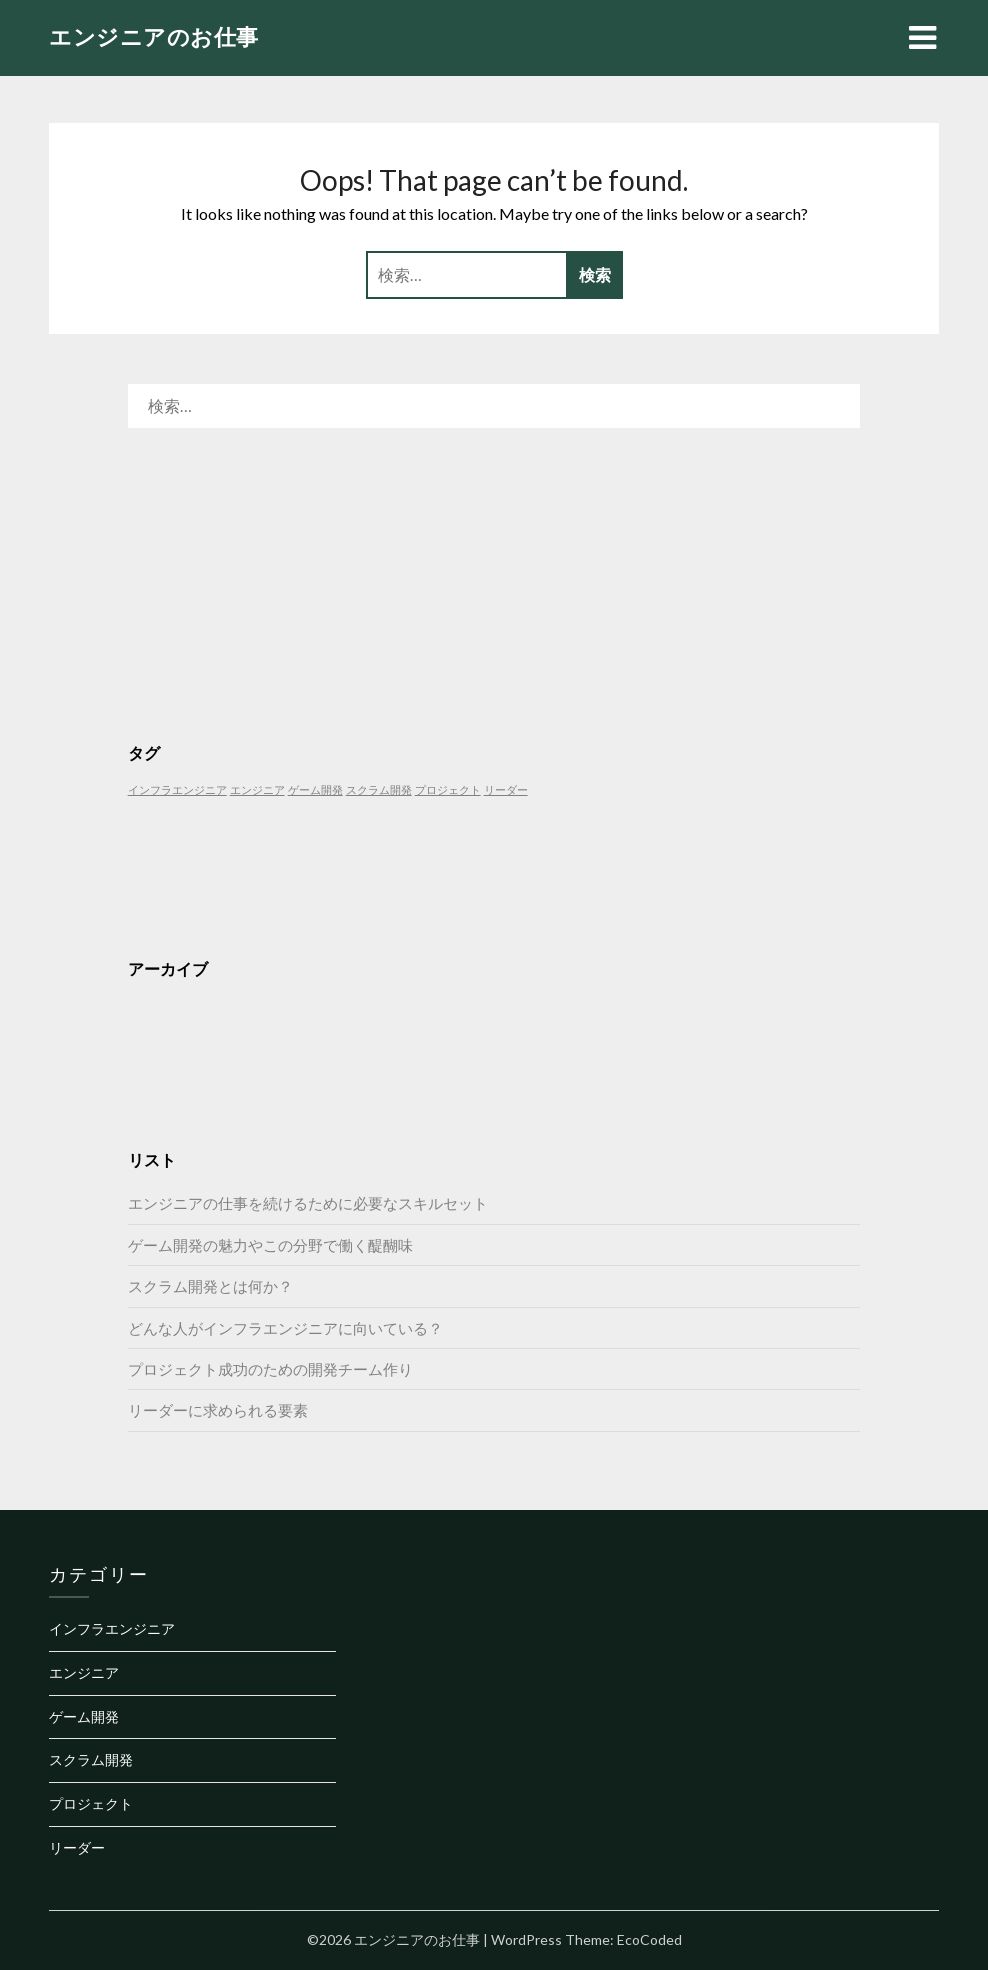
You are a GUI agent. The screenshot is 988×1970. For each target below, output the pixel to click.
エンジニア (84, 1672)
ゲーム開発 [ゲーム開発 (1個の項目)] (315, 789)
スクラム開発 (91, 1759)
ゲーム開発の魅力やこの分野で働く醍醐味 (270, 1245)
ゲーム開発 (84, 1716)
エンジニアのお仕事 (154, 36)
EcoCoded (649, 1939)
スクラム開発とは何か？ (210, 1286)
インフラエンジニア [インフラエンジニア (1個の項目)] (177, 789)
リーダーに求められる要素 (218, 1410)
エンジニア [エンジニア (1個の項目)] (257, 789)
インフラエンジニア (112, 1628)
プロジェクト (91, 1803)
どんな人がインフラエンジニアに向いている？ (285, 1328)
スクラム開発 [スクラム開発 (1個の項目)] (379, 789)
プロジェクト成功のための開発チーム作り (270, 1369)
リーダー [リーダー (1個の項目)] (506, 789)
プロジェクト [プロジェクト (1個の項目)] (448, 789)
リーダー (77, 1847)
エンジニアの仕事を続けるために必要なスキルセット (308, 1203)
